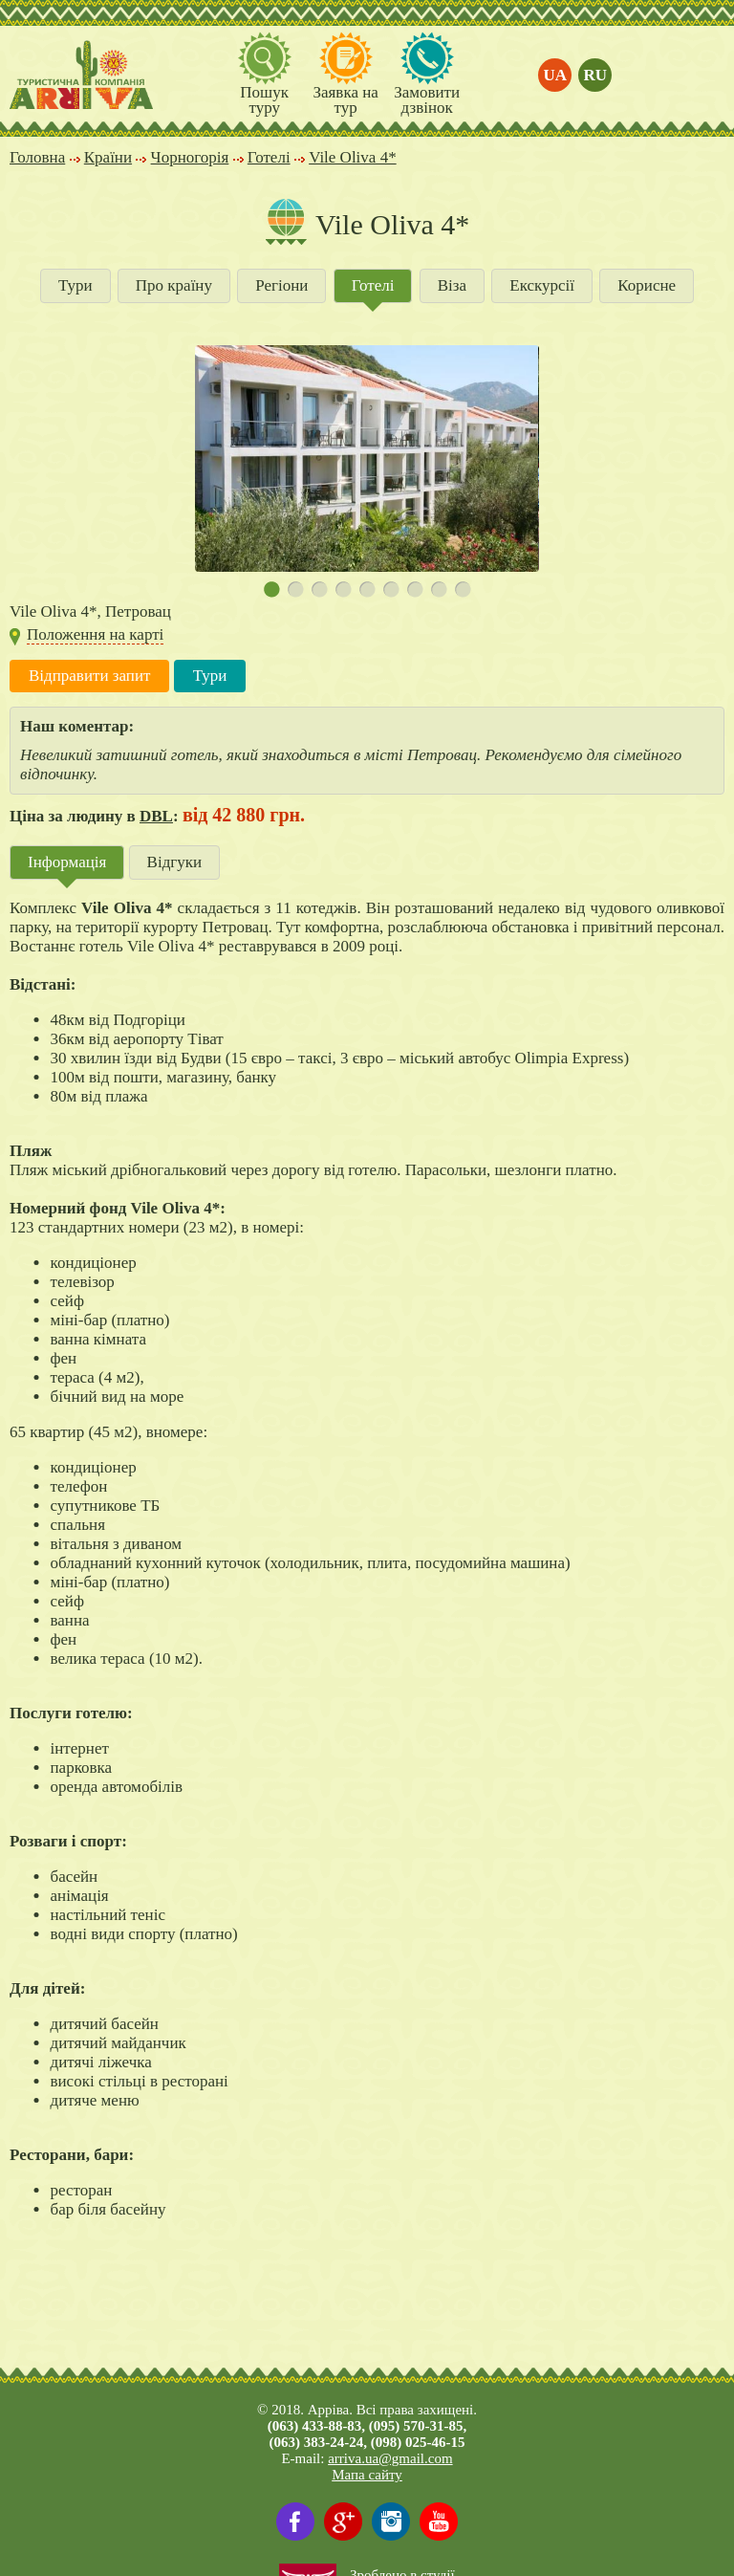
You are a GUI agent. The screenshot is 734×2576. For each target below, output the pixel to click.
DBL (156, 816)
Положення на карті (95, 634)
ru (596, 75)
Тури (75, 285)
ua (556, 75)
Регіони (281, 285)
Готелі (373, 285)
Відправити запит (89, 675)
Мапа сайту (367, 2474)
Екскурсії (541, 285)
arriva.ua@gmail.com (390, 2458)
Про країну (174, 285)
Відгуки (175, 862)
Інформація (67, 862)
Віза (452, 285)
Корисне (646, 285)
